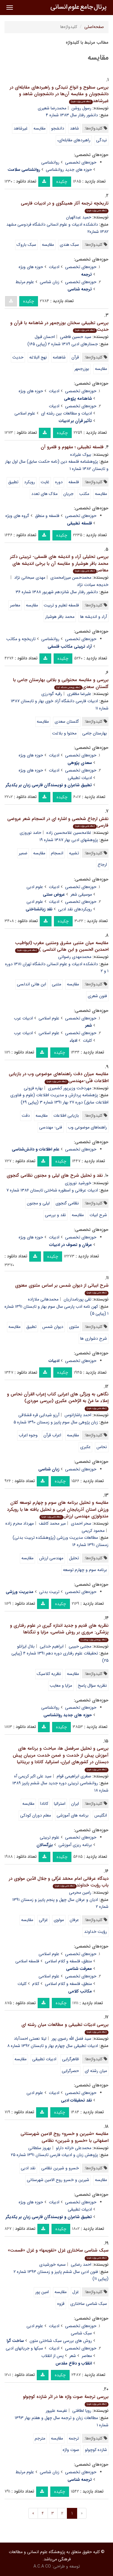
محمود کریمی (93, 1530)
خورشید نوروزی (78, 1183)
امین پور (42, 2292)
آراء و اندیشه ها (93, 616)
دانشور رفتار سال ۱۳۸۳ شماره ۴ (72, 115)
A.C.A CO (42, 2566)
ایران (75, 1803)
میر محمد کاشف (52, 1523)
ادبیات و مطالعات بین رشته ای (66, 413)
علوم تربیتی (49, 1837)
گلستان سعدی (67, 721)
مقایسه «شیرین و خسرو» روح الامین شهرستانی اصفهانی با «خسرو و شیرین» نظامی (64, 2137)
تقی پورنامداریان (77, 1299)
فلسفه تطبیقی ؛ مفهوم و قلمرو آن (72, 447)
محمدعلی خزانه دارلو (73, 2148)
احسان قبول (45, 336)
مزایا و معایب (61, 1685)
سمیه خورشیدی (52, 2264)
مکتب (84, 493)
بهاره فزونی (33, 1088)
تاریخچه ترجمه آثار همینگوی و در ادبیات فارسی (64, 206)
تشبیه (74, 853)
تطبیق (13, 482)
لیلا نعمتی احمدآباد (30, 2038)
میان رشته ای (96, 2070)
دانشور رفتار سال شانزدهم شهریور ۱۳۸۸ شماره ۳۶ (57, 592)
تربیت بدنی (49, 1591)
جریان (68, 493)
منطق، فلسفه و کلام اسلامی (68, 1961)
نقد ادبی (28, 2168)
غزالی (43, 1920)
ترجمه (74, 2438)
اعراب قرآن (52, 1435)
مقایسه (39, 128)
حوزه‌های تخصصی (80, 162)
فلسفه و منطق (47, 515)
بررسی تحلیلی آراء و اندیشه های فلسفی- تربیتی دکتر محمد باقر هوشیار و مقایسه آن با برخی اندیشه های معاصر (59, 563)
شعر (72, 2355)
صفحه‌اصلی (94, 26)
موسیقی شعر (81, 894)
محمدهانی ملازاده (43, 1299)
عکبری (85, 1447)
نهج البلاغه (38, 357)
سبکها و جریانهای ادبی (24, 2348)
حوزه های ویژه (31, 267)
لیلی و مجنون (38, 1203)
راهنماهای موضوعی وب (87, 1127)
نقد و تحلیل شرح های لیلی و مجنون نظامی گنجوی (55, 1175)
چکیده (61, 181)
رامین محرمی (80, 1892)
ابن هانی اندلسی (31, 984)
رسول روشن (81, 108)
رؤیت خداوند (95, 1931)
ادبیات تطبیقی (80, 778)
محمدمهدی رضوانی (74, 956)
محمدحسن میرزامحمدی (70, 577)
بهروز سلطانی (39, 2148)
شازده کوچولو (96, 2449)
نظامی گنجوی (67, 1203)
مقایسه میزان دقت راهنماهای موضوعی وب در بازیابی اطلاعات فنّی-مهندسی (58, 1077)
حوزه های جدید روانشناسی (69, 169)
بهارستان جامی (94, 733)
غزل (75, 2292)
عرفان (74, 1920)
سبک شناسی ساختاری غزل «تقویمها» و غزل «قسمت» (58, 2253)
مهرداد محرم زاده (19, 1523)
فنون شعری (97, 996)
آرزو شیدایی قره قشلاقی (38, 1415)
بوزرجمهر (81, 368)
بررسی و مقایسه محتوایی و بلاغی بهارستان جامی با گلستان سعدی (60, 683)
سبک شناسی (81, 2333)
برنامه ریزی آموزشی (75, 1845)
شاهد (74, 128)
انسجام (57, 853)
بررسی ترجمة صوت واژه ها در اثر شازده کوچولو (65, 2400)
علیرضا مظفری (79, 693)
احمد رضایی (81, 2264)
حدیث (18, 357)
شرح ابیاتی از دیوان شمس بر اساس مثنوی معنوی (61, 1288)
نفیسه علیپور (56, 2410)
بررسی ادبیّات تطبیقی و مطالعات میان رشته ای (64, 2028)
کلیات (87, 1040)
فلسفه (73, 482)
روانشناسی (50, 162)
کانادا (44, 1803)
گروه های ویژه (17, 515)
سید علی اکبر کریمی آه (33, 1776)
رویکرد (29, 482)
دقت (26, 1115)
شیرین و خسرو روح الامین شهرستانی (58, 2180)
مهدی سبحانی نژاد (29, 577)
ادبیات (54, 267)
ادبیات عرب (23, 1018)
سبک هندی (69, 244)
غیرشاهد (21, 128)
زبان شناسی (49, 282)
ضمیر (23, 853)
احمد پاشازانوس (77, 1415)
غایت (45, 482)
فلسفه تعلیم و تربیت (61, 605)
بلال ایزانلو (26, 1646)
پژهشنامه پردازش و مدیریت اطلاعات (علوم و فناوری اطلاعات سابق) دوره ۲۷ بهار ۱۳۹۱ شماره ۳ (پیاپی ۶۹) (59, 1099)
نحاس (101, 1447)
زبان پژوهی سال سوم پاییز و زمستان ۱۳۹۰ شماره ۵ (56, 1422)
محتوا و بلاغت (64, 733)
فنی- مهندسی (50, 1127)
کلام (35, 1983)
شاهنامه (59, 357)
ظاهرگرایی (70, 2059)
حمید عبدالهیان (78, 217)
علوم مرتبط (24, 282)
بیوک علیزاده (80, 454)
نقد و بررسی (55, 1215)
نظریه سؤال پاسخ (92, 1685)
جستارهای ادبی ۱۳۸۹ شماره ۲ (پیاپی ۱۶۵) (62, 344)
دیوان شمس (52, 1326)
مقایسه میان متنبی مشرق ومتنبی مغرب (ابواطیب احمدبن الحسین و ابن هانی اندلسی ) (61, 946)
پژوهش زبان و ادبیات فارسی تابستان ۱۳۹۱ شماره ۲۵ (54, 2155)
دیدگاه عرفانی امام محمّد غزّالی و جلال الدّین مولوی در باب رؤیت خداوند (58, 1882)
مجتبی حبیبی (80, 1646)
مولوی (59, 1920)
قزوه (60, 2303)
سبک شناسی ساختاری (88, 2303)
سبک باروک (26, 244)
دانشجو (57, 128)
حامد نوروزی (30, 832)
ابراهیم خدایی (52, 1646)
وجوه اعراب (28, 1435)
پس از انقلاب (52, 2355)
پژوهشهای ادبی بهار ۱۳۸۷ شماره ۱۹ (68, 840)
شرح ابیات (98, 1215)
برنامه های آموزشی (73, 1815)
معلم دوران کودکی (35, 1815)
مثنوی (74, 1326)
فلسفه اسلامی (27, 1961)
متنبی (56, 984)
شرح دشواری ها (93, 1338)
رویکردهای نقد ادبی (75, 909)
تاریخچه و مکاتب (21, 639)
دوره (59, 482)
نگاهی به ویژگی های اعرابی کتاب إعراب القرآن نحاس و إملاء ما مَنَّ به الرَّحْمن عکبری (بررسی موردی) (57, 1401)
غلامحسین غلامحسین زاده (68, 832)
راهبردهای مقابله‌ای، (73, 140)
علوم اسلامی (24, 413)
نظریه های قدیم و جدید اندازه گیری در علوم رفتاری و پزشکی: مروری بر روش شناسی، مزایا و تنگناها (59, 1632)
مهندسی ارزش (51, 1558)
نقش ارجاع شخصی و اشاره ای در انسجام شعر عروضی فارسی (57, 822)
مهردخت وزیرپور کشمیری (69, 1088)
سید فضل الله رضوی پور (71, 2038)
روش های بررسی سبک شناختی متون (61, 2340)
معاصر (15, 605)
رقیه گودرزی (51, 693)
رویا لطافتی (81, 2410)
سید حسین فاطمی (75, 336)
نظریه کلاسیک (49, 1673)
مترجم (40, 2438)
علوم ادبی (35, 887)
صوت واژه (71, 2449)
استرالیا (59, 1803)
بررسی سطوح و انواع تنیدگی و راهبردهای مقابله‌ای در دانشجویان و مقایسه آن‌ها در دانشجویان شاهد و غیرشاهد (59, 94)
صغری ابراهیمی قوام (74, 1776)
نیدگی (101, 140)
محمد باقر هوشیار (59, 616)
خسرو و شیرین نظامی (60, 2168)
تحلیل (74, 1558)
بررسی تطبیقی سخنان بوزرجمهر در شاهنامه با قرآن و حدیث (59, 326)
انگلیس (100, 1815)
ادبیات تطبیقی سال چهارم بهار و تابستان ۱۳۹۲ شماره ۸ (52, 2045)
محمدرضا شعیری (52, 108)
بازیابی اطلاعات (66, 1115)
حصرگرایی (70, 2070)
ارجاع (102, 864)
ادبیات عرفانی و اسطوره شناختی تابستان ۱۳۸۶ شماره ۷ (52, 1190)
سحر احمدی (81, 1523)
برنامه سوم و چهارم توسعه (85, 1570)
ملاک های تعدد (44, 493)
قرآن (75, 357)
